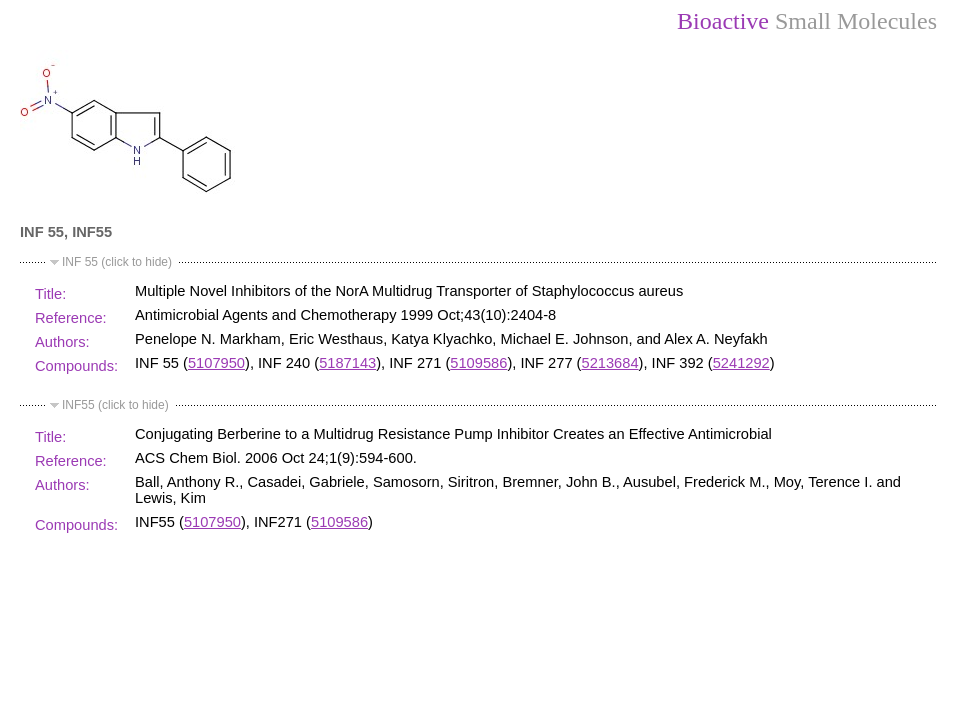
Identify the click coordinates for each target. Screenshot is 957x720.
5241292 (741, 363)
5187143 (347, 363)
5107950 (216, 363)
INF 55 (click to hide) (117, 262)
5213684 (610, 363)
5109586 (478, 363)
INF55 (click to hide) (115, 405)
